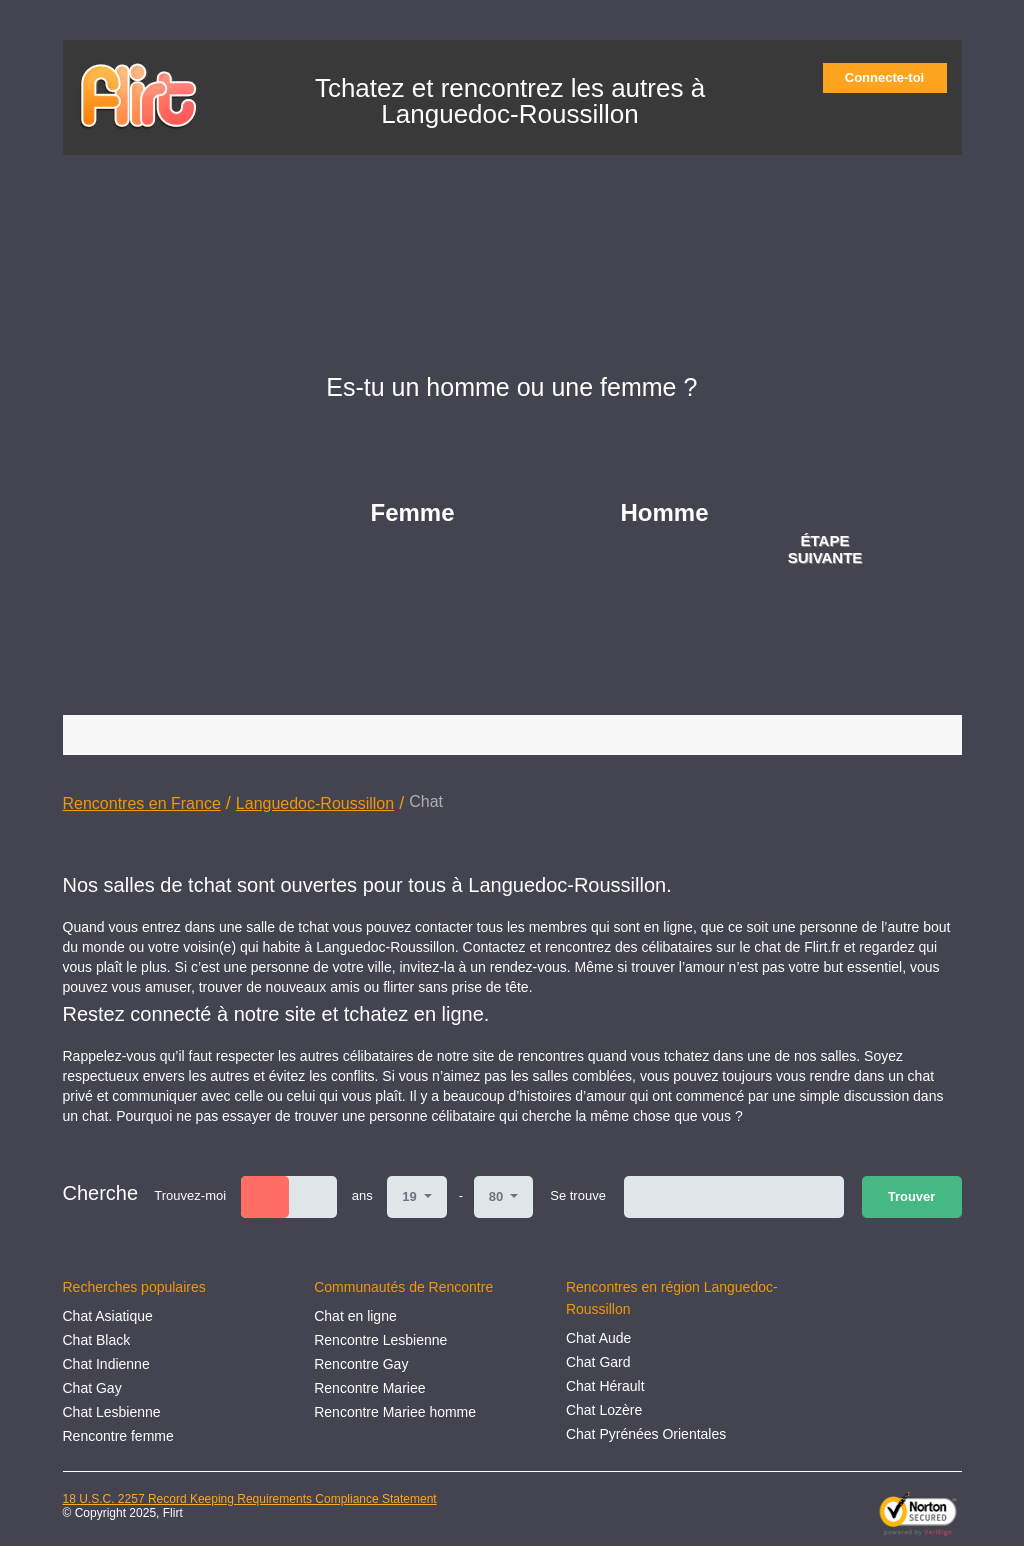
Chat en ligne (355, 1316)
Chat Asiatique (108, 1316)
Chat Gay (92, 1388)
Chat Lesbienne (112, 1412)
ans (362, 1195)
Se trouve (578, 1195)
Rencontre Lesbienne (380, 1340)
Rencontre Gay (361, 1364)
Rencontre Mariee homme (395, 1412)
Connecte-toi (891, 77)
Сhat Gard (598, 1362)
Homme (665, 512)
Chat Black (97, 1340)
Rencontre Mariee (369, 1388)
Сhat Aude (598, 1338)
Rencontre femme (118, 1436)
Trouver (912, 1196)
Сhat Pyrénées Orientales (646, 1434)
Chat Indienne (106, 1364)
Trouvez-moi (190, 1195)
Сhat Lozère (604, 1410)
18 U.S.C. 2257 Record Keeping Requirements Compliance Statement (250, 1499)
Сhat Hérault (605, 1386)
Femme (413, 512)
